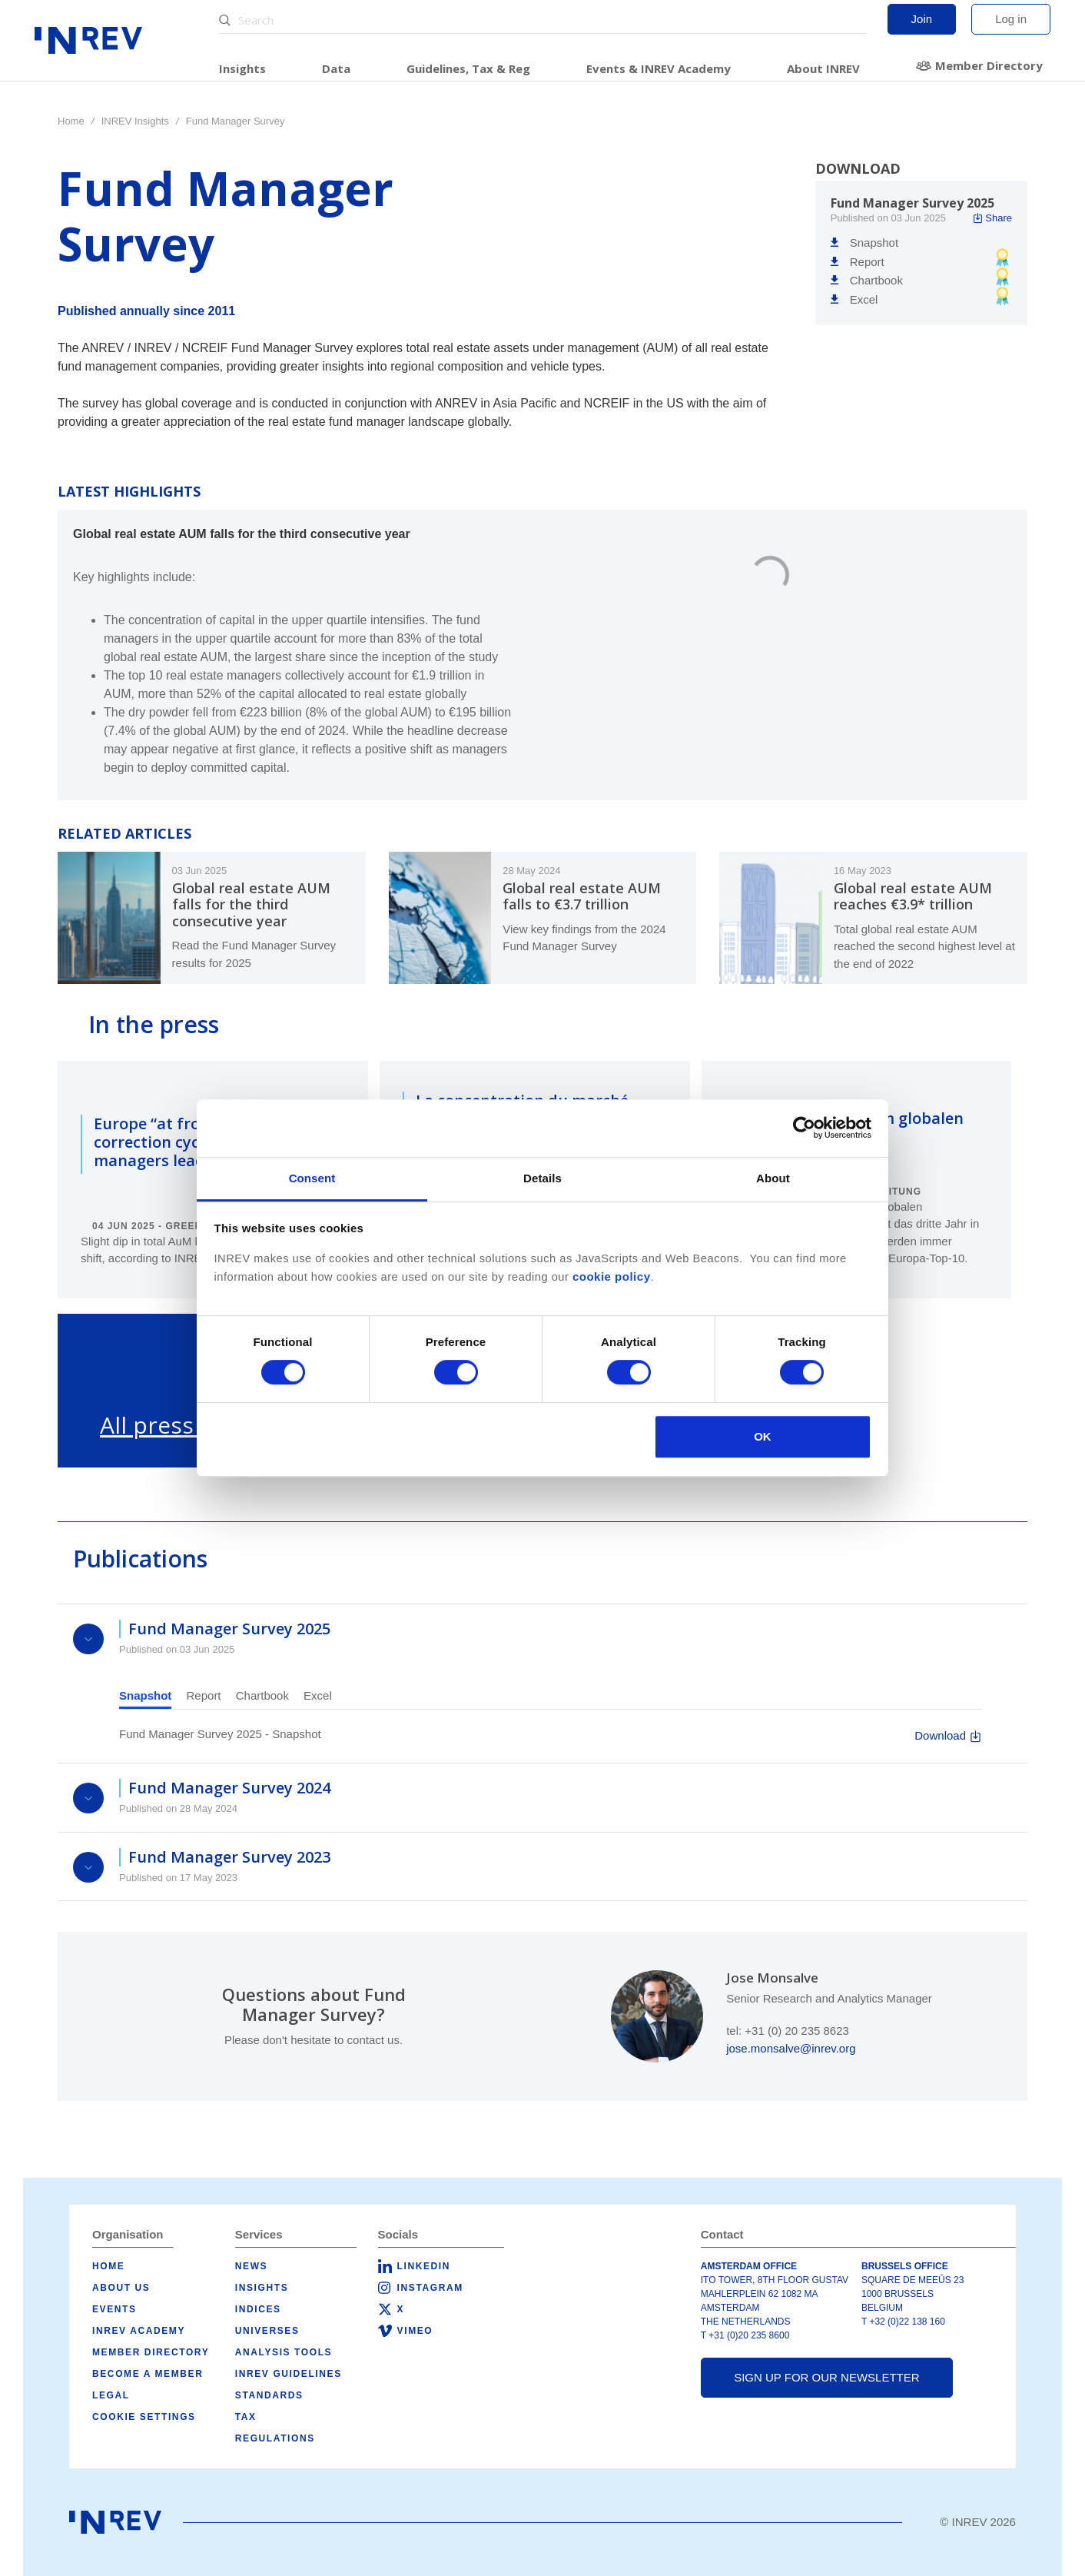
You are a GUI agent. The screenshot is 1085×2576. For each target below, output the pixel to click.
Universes (267, 2330)
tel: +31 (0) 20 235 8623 (787, 2030)
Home (71, 121)
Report (204, 1695)
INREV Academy (138, 2330)
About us (121, 2287)
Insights (242, 68)
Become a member (147, 2373)
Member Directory (989, 65)
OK (762, 1436)
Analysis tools (283, 2352)
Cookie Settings (144, 2416)
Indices (258, 2309)
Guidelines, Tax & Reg (468, 68)
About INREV (823, 68)
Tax (246, 2416)
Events (114, 2309)
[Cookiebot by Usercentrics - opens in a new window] (804, 1127)
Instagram (430, 2287)
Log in (1011, 18)
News (251, 2266)
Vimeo (415, 2330)
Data (336, 68)
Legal (111, 2395)
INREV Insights (135, 121)
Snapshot (145, 1695)
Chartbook (262, 1695)
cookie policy (611, 1276)
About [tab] (773, 1178)
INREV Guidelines (288, 2373)
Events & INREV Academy (658, 68)
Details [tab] (542, 1178)
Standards (269, 2395)
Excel (318, 1695)
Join (922, 18)
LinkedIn (423, 2266)
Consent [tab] (312, 1178)
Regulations (275, 2438)
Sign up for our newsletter (826, 2377)
